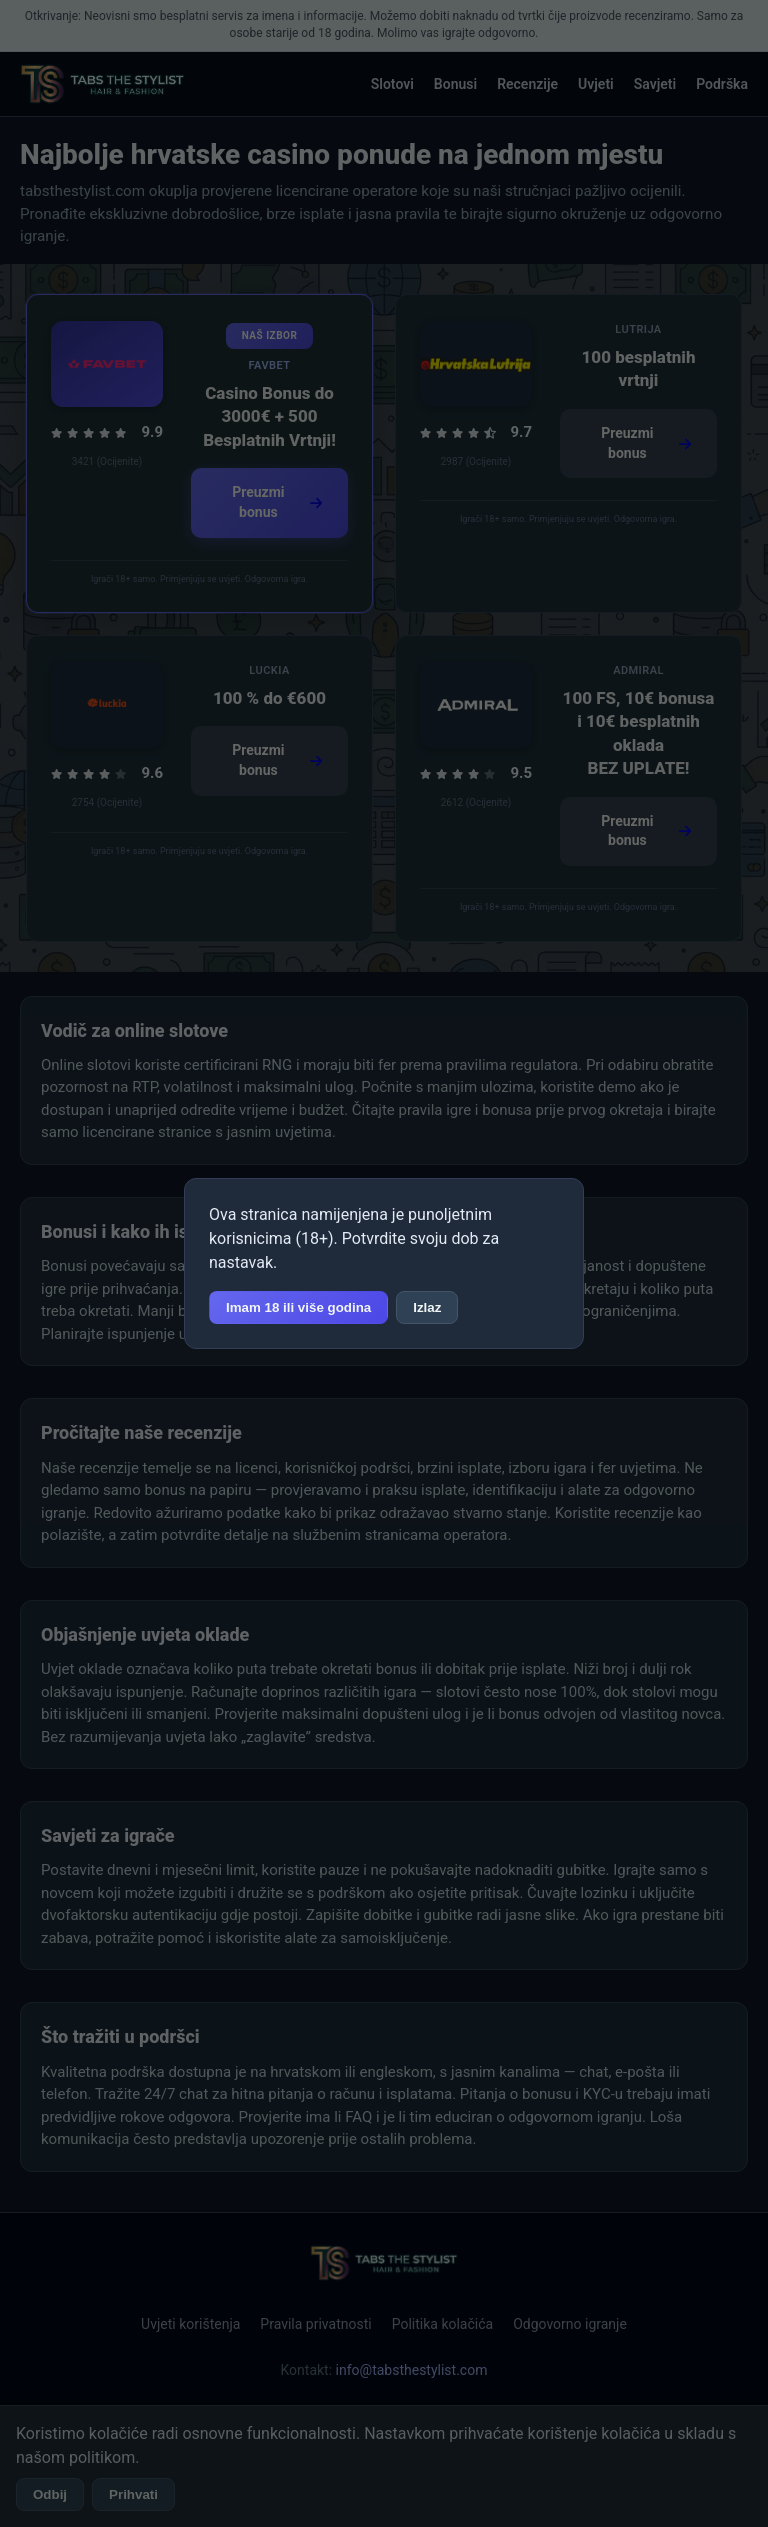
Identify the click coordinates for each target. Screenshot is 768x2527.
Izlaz (427, 1307)
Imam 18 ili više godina (298, 1307)
